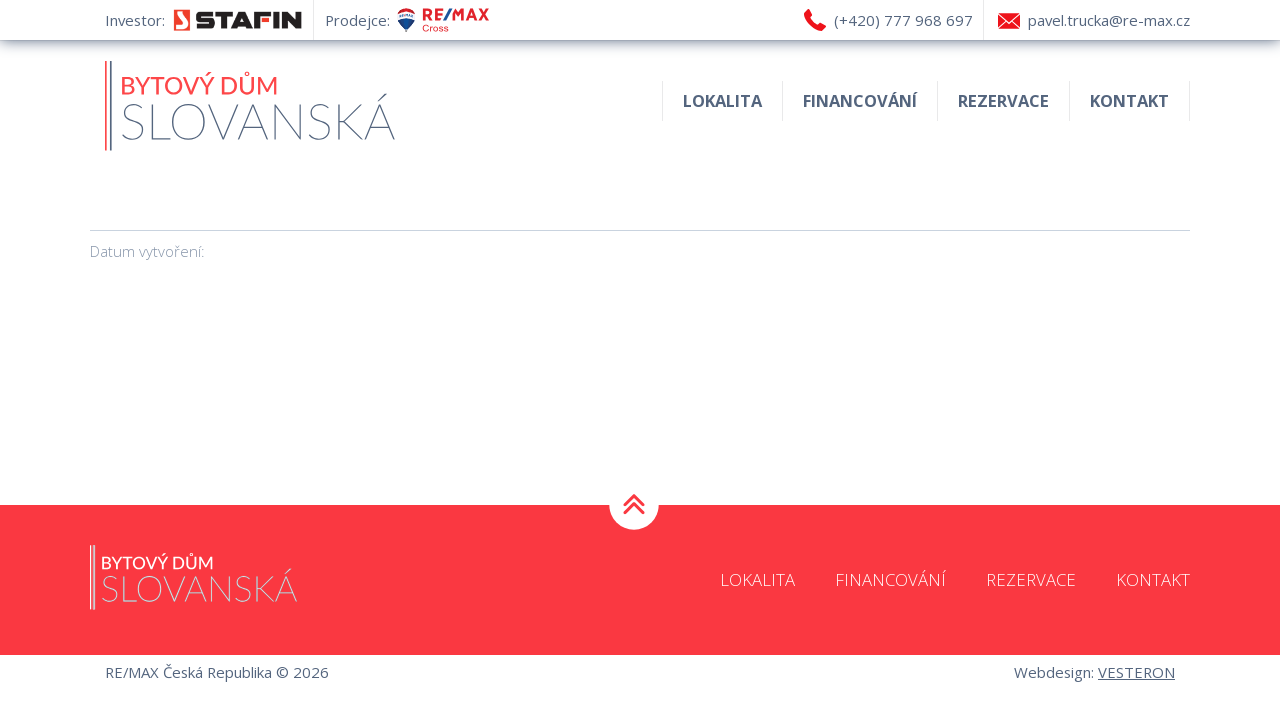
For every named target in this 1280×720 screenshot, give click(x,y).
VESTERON (1136, 672)
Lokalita (722, 100)
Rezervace (1003, 100)
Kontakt (1129, 100)
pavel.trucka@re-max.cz (1109, 20)
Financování (860, 100)
